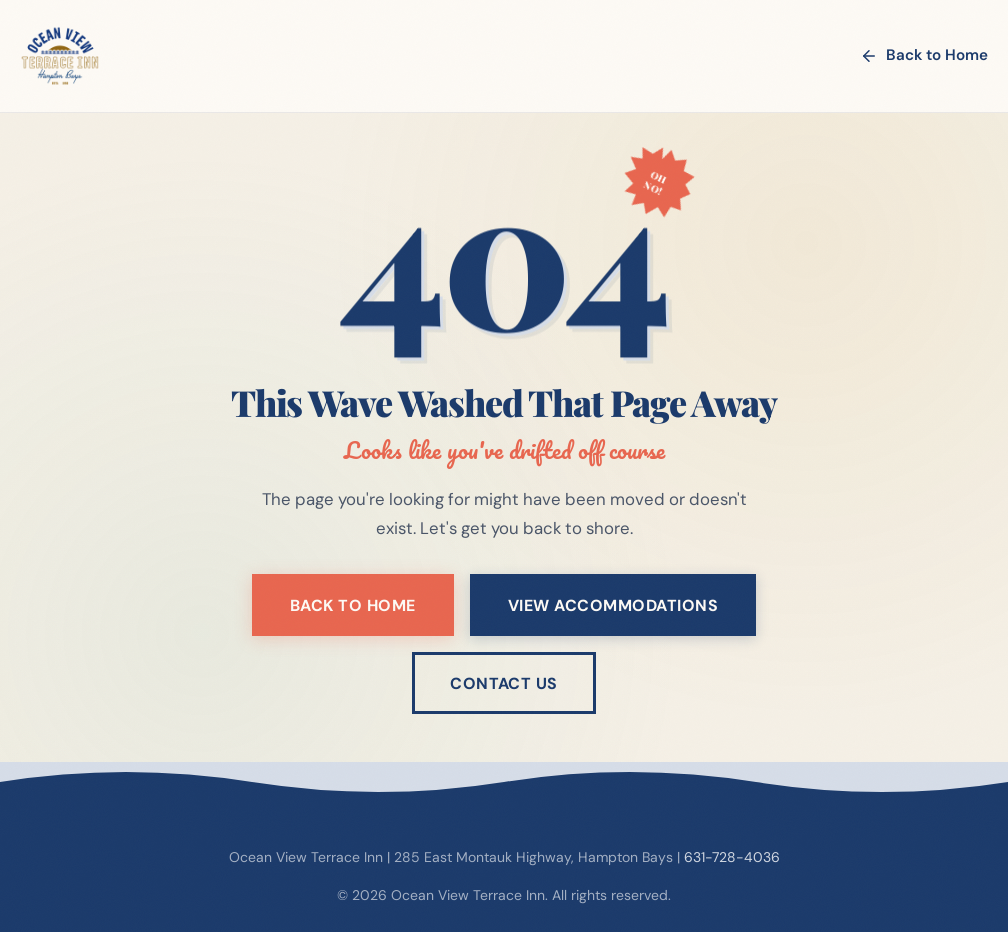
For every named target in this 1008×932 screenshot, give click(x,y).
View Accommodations (613, 605)
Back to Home (924, 55)
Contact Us (504, 683)
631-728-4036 (732, 857)
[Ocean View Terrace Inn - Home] (60, 56)
